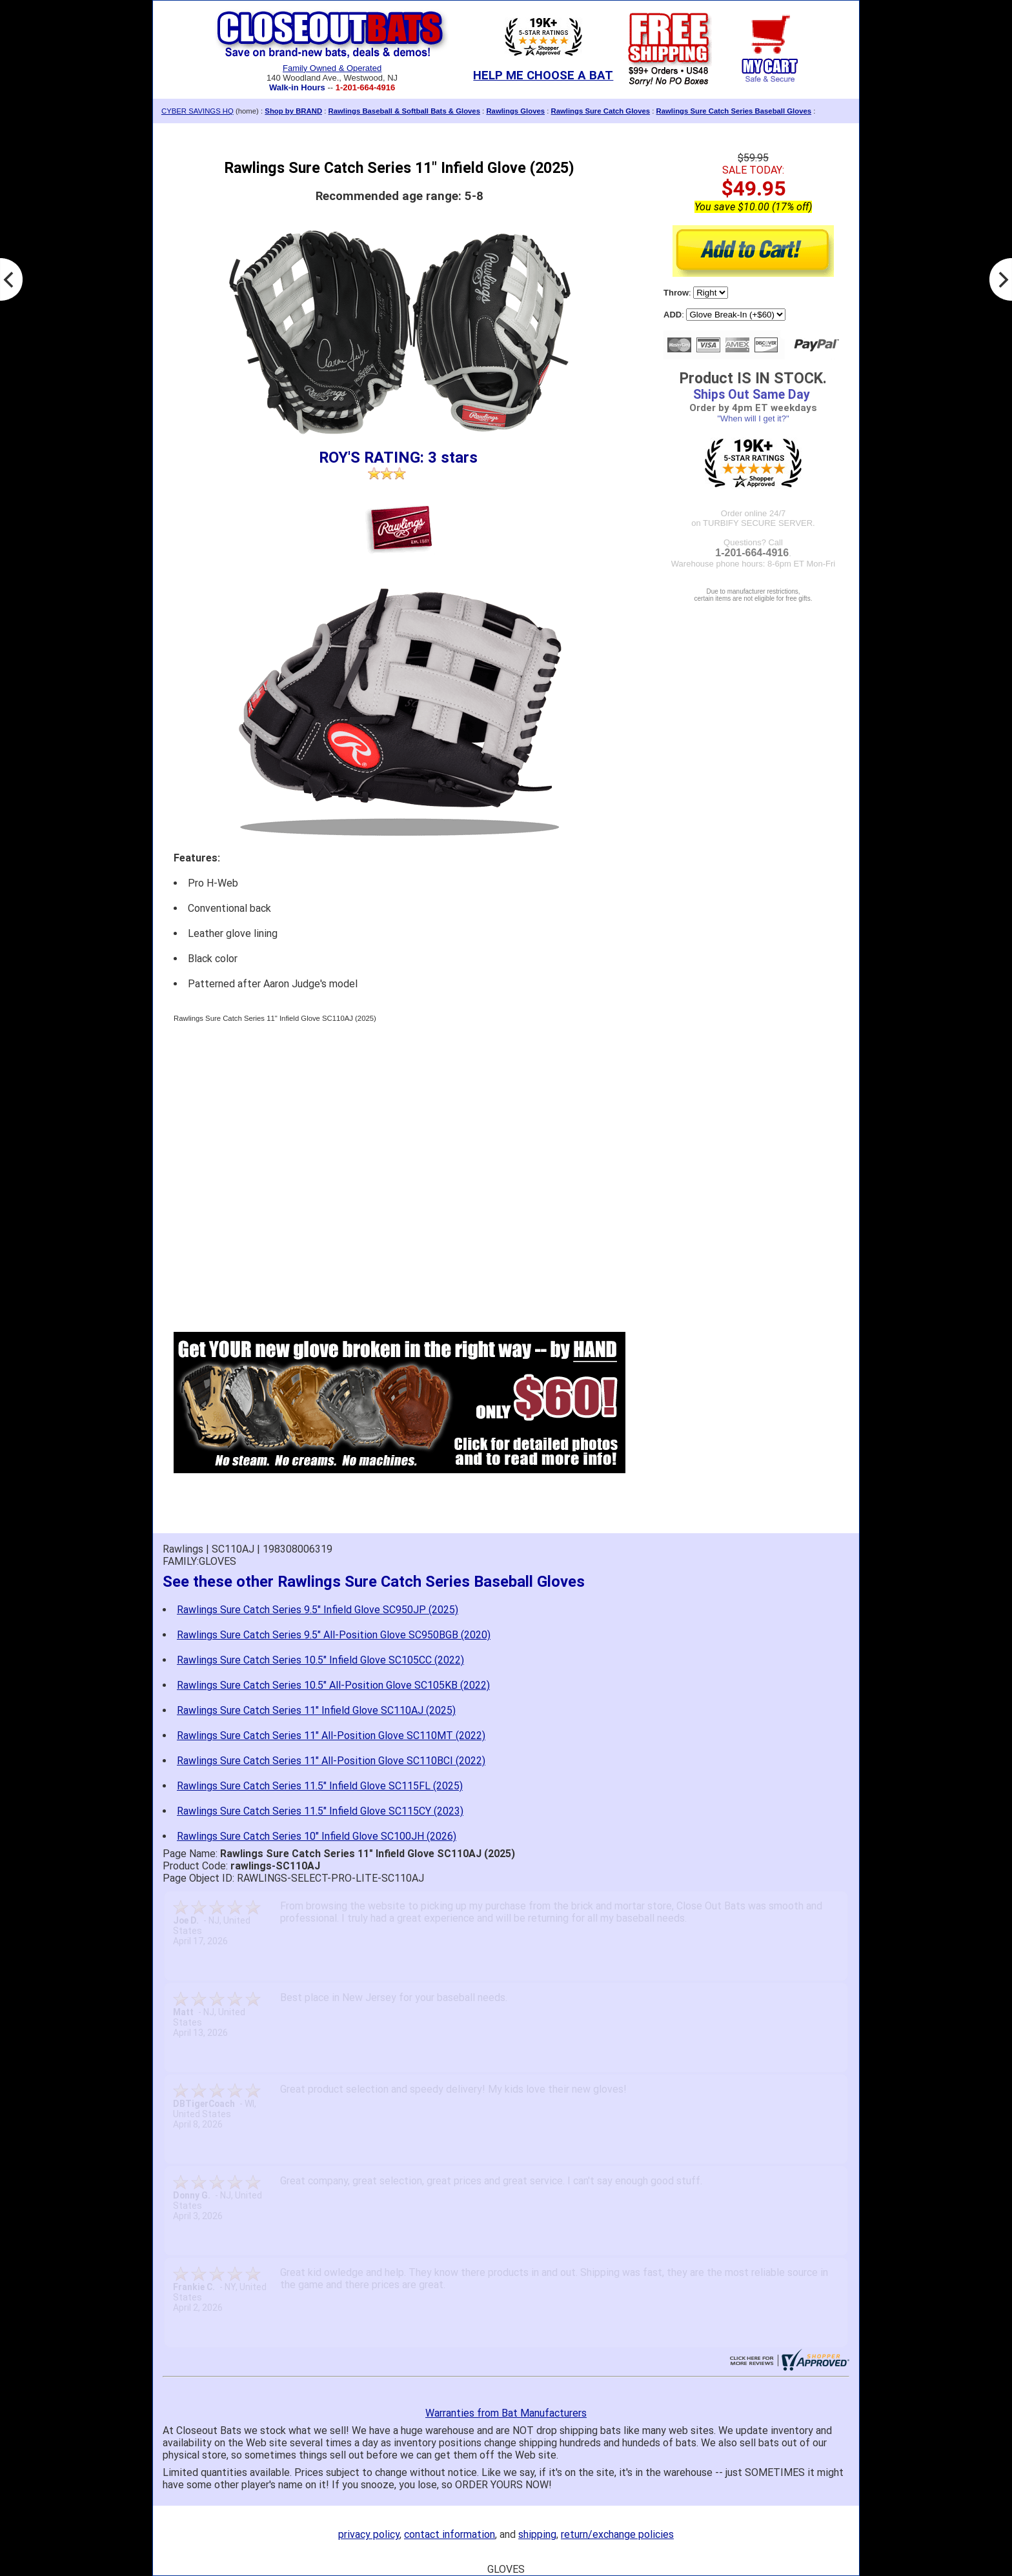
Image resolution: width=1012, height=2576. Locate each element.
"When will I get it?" (753, 418)
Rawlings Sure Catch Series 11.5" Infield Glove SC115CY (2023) (320, 1811)
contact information (449, 2534)
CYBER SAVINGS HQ (197, 111)
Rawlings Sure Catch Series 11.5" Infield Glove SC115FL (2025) (320, 1786)
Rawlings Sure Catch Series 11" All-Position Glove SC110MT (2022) (331, 1735)
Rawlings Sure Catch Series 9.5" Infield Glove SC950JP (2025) (317, 1610)
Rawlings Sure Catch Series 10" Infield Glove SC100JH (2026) (316, 1836)
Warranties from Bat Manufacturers (506, 2413)
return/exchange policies (617, 2534)
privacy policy (369, 2534)
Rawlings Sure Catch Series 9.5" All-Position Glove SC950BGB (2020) (334, 1635)
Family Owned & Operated (332, 68)
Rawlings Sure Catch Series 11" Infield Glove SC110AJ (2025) (316, 1710)
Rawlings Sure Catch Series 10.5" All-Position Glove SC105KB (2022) (333, 1685)
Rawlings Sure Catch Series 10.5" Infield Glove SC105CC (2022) (320, 1660)
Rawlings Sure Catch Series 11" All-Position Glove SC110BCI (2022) (331, 1761)
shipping (537, 2534)
